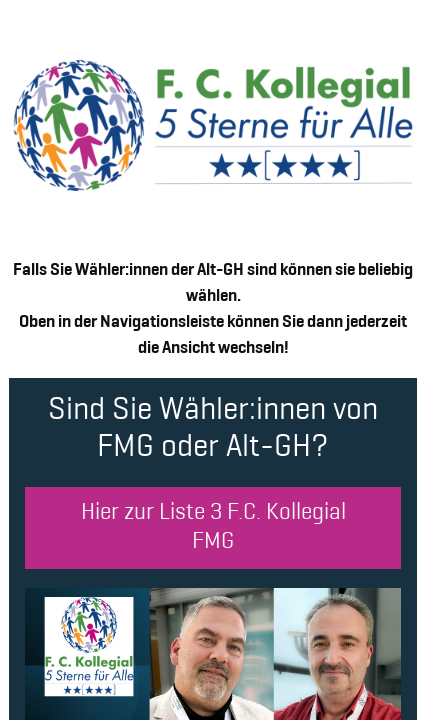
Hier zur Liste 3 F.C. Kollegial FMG (213, 528)
